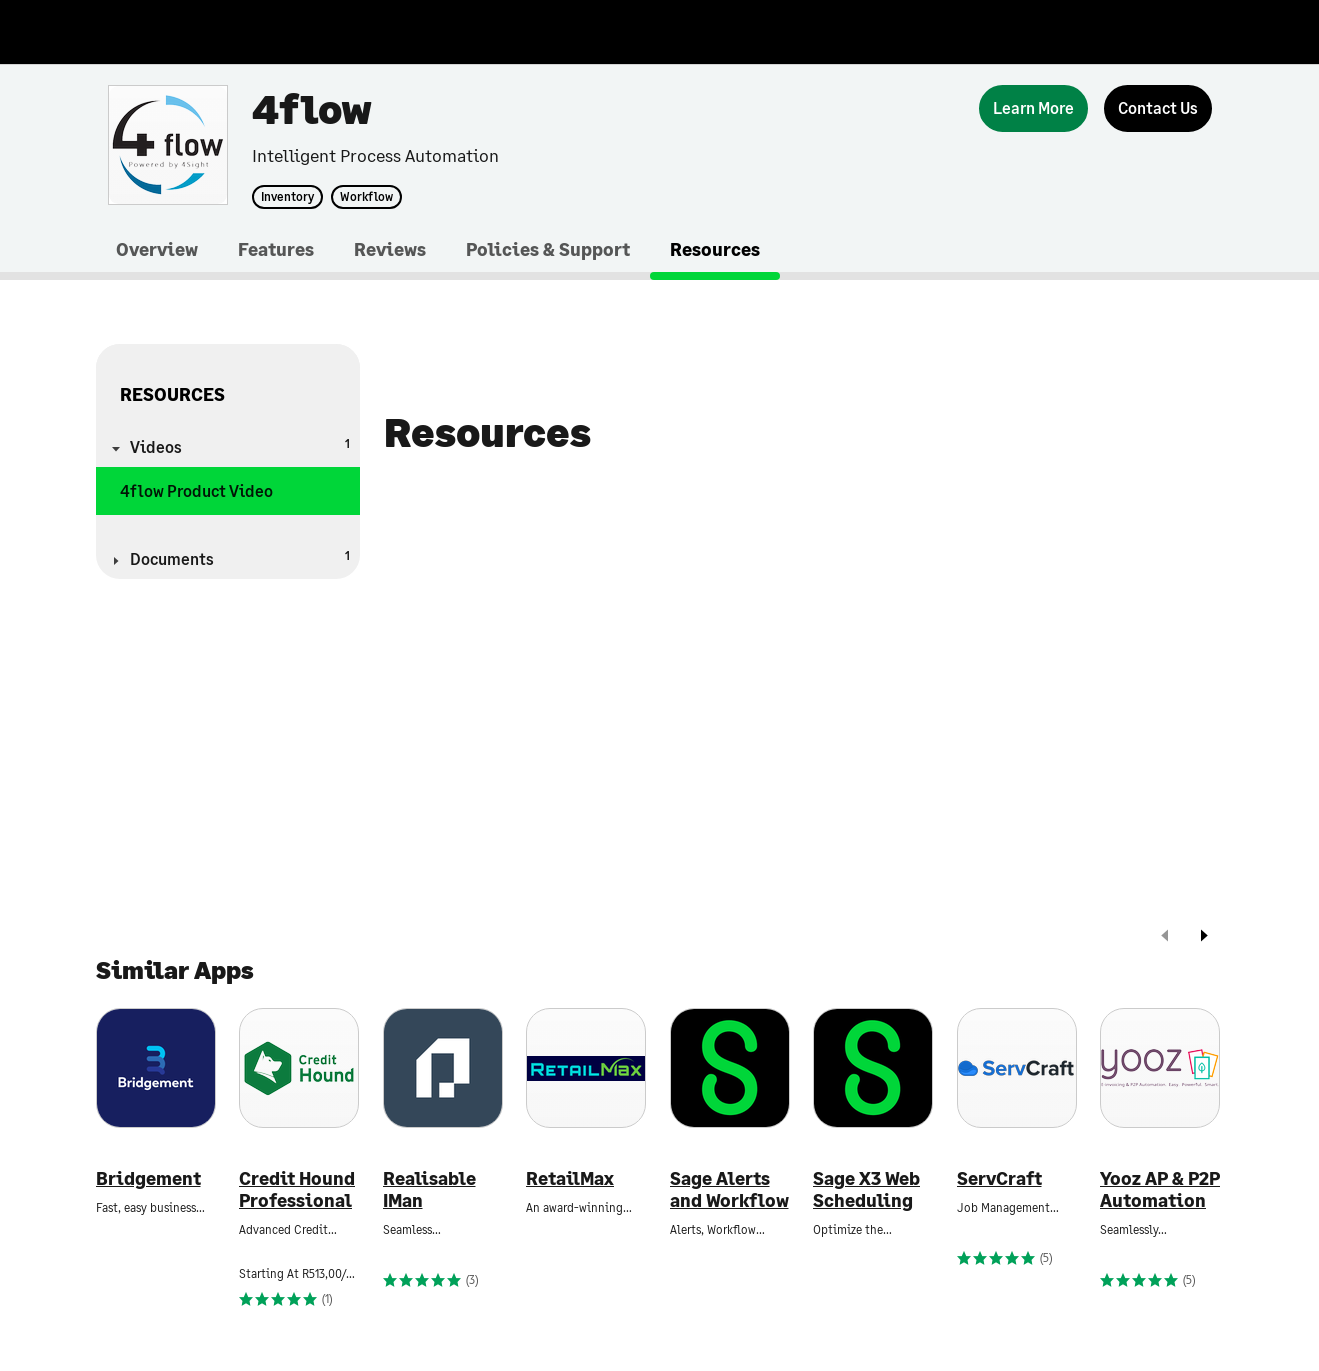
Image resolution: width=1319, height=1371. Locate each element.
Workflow (366, 197)
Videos (240, 445)
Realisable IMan (429, 1189)
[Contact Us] (1158, 108)
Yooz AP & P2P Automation (1160, 1189)
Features (276, 249)
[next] (1204, 937)
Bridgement (148, 1178)
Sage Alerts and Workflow (729, 1189)
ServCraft (999, 1178)
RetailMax (570, 1178)
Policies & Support (548, 249)
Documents (240, 557)
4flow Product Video (196, 490)
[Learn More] (1033, 108)
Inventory (287, 197)
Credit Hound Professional (297, 1189)
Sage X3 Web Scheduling (866, 1189)
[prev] (1165, 937)
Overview (157, 249)
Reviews (390, 249)
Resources (715, 249)
